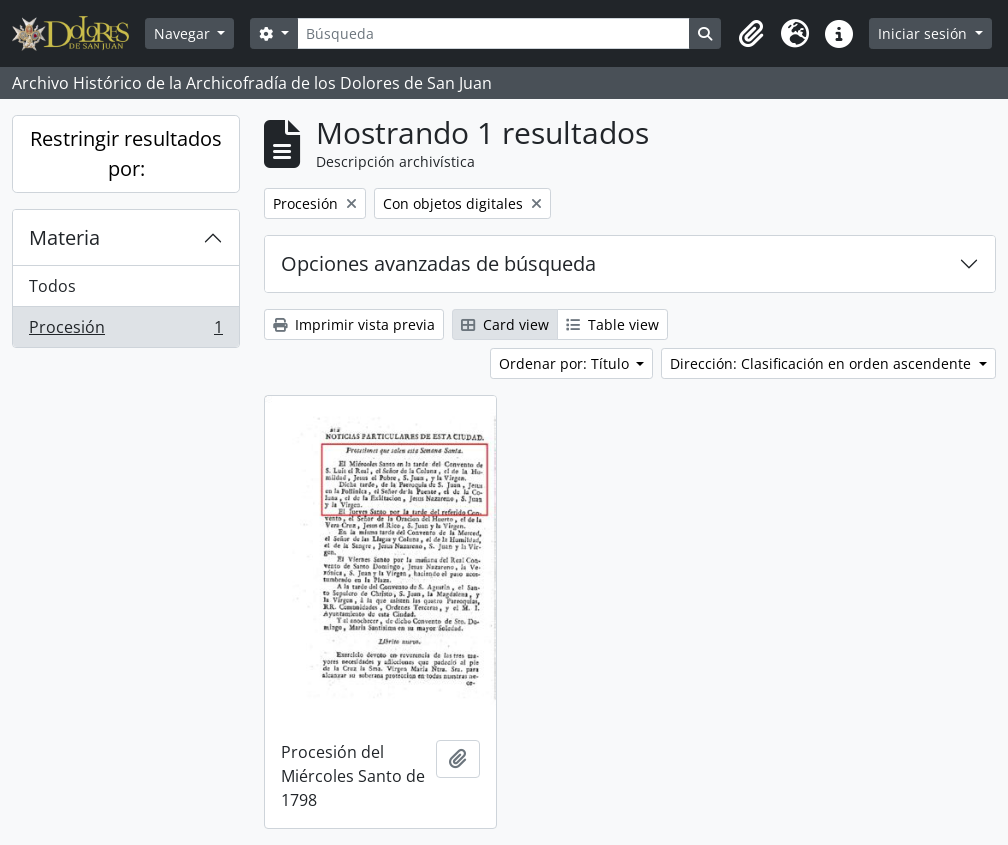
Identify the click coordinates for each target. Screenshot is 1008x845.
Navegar (184, 33)
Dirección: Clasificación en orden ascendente (822, 363)
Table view (612, 324)
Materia (64, 237)
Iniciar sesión (924, 33)
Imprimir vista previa (354, 324)
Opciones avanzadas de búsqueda (438, 263)
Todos (52, 286)
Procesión (125, 331)
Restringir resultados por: (126, 153)
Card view (505, 324)
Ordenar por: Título (566, 363)
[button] (751, 34)
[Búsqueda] (493, 33)
